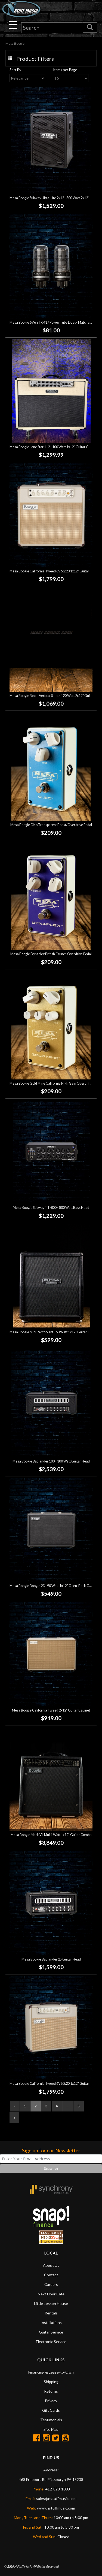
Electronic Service (51, 2341)
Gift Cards (51, 2410)
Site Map (51, 2429)
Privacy (51, 2400)
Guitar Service (51, 2332)
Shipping (51, 2381)
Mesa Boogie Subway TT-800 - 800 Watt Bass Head (51, 1208)
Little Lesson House (51, 2303)
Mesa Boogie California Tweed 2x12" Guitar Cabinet (51, 1710)
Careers (51, 2284)
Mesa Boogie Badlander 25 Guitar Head (51, 1959)
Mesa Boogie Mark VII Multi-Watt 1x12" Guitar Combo (51, 1835)
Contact (51, 2274)
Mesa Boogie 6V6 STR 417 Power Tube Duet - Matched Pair (54, 322)
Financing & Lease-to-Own (51, 2372)
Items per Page (65, 70)
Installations (51, 2322)
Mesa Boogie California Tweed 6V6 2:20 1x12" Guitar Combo (55, 571)
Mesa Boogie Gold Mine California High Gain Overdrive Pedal (55, 1083)
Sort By (15, 70)
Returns (51, 2391)
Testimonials (51, 2419)
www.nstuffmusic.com (56, 2508)
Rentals (51, 2313)
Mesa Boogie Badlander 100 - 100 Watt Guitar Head (51, 1461)
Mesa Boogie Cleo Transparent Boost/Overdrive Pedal (51, 825)
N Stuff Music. (23, 2566)
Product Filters (35, 58)
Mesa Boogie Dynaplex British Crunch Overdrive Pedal (51, 954)
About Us (51, 2265)
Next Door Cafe (51, 2294)
